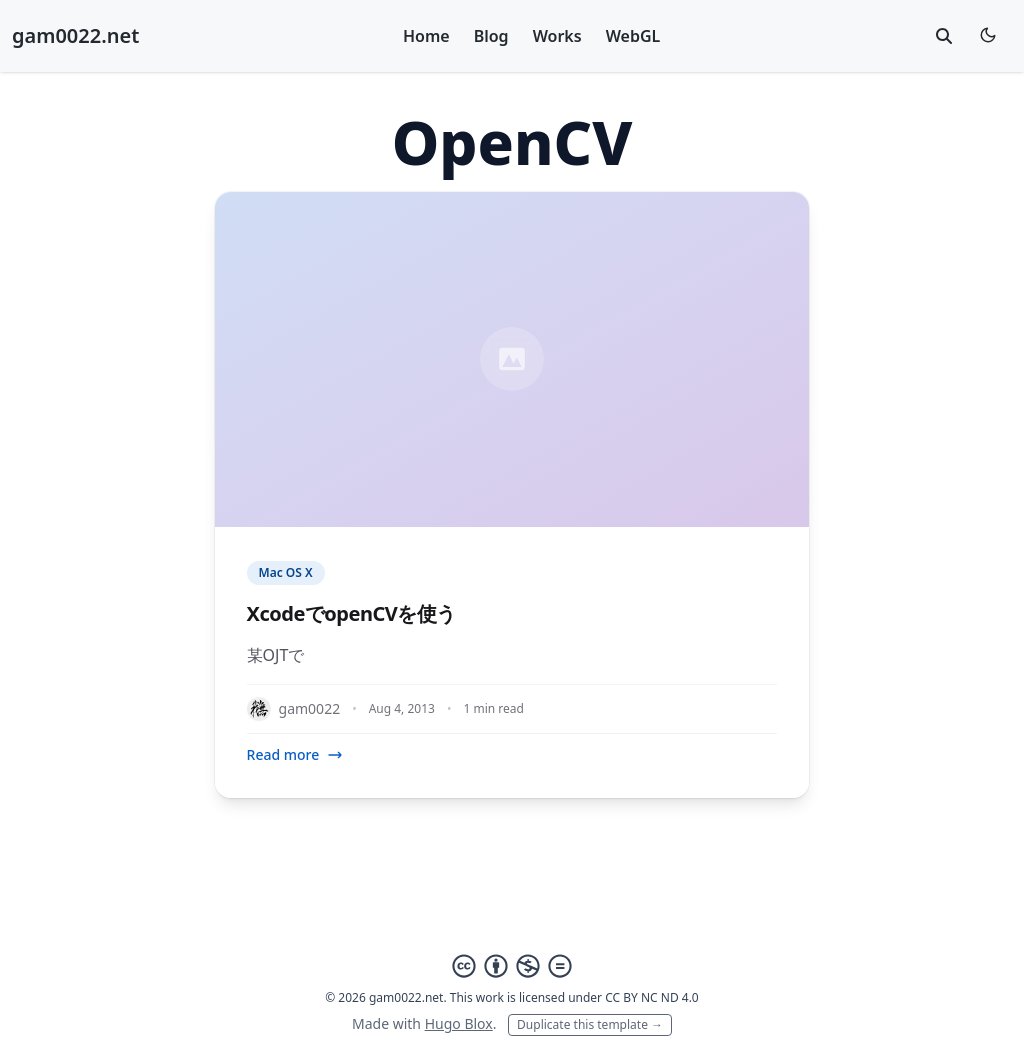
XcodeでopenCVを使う (351, 613)
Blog (491, 36)
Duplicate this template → (590, 1024)
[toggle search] (944, 36)
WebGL (633, 36)
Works (557, 36)
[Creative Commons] (512, 966)
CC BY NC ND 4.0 (652, 997)
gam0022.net (75, 35)
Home (426, 36)
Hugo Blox (459, 1023)
